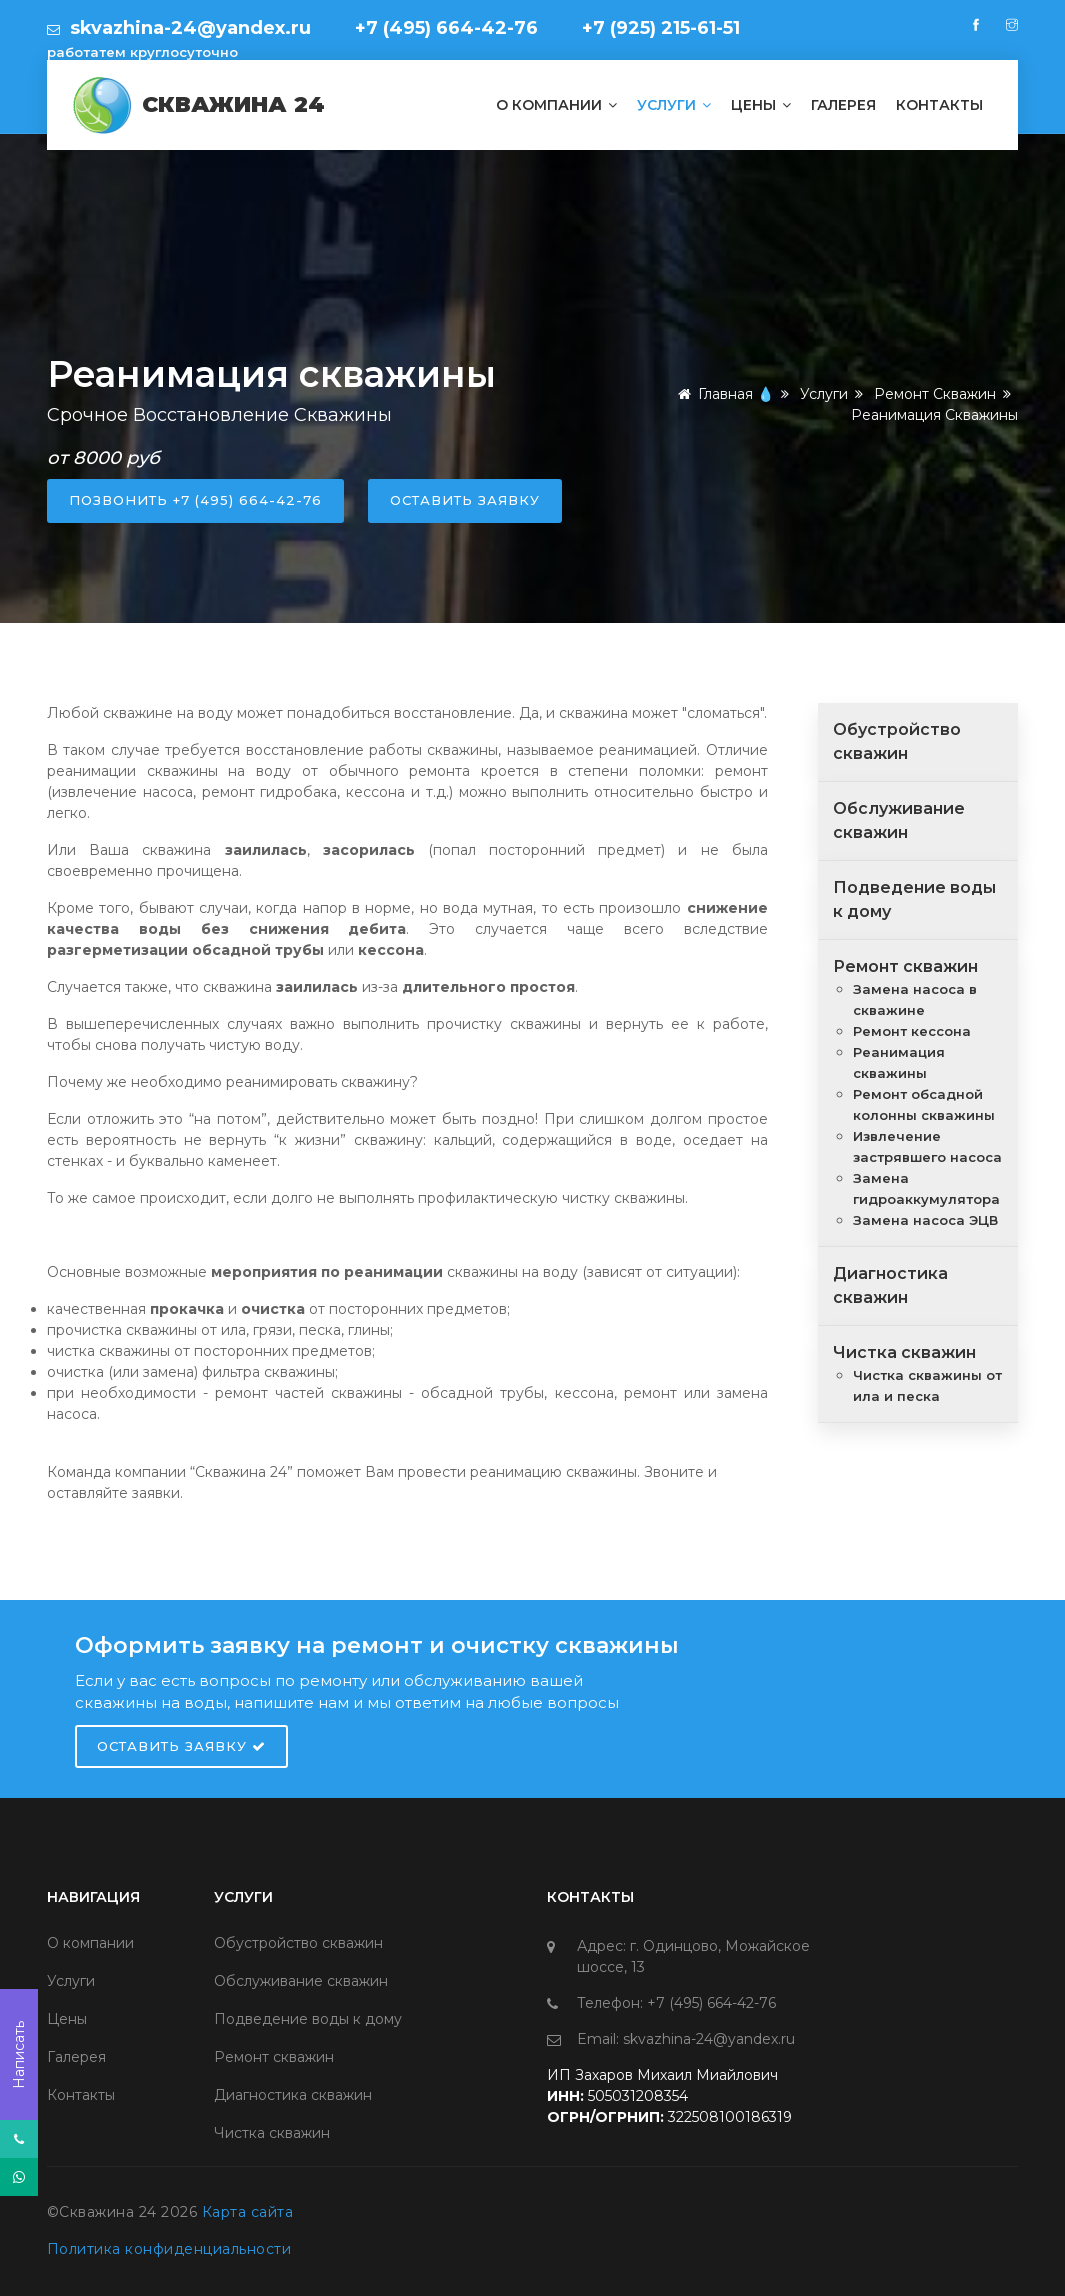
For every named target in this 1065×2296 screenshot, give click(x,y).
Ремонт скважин (935, 394)
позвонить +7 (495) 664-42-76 (195, 500)
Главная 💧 (722, 394)
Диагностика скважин (293, 2095)
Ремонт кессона (912, 1031)
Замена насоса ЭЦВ (925, 1220)
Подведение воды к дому (308, 2019)
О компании (556, 105)
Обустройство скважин (298, 1943)
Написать (19, 2055)
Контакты (939, 105)
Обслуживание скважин (301, 1981)
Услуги (674, 105)
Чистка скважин (904, 1352)
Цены (761, 105)
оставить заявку (465, 500)
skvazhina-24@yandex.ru (188, 28)
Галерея (843, 105)
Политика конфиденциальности (169, 2249)
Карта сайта (248, 2212)
